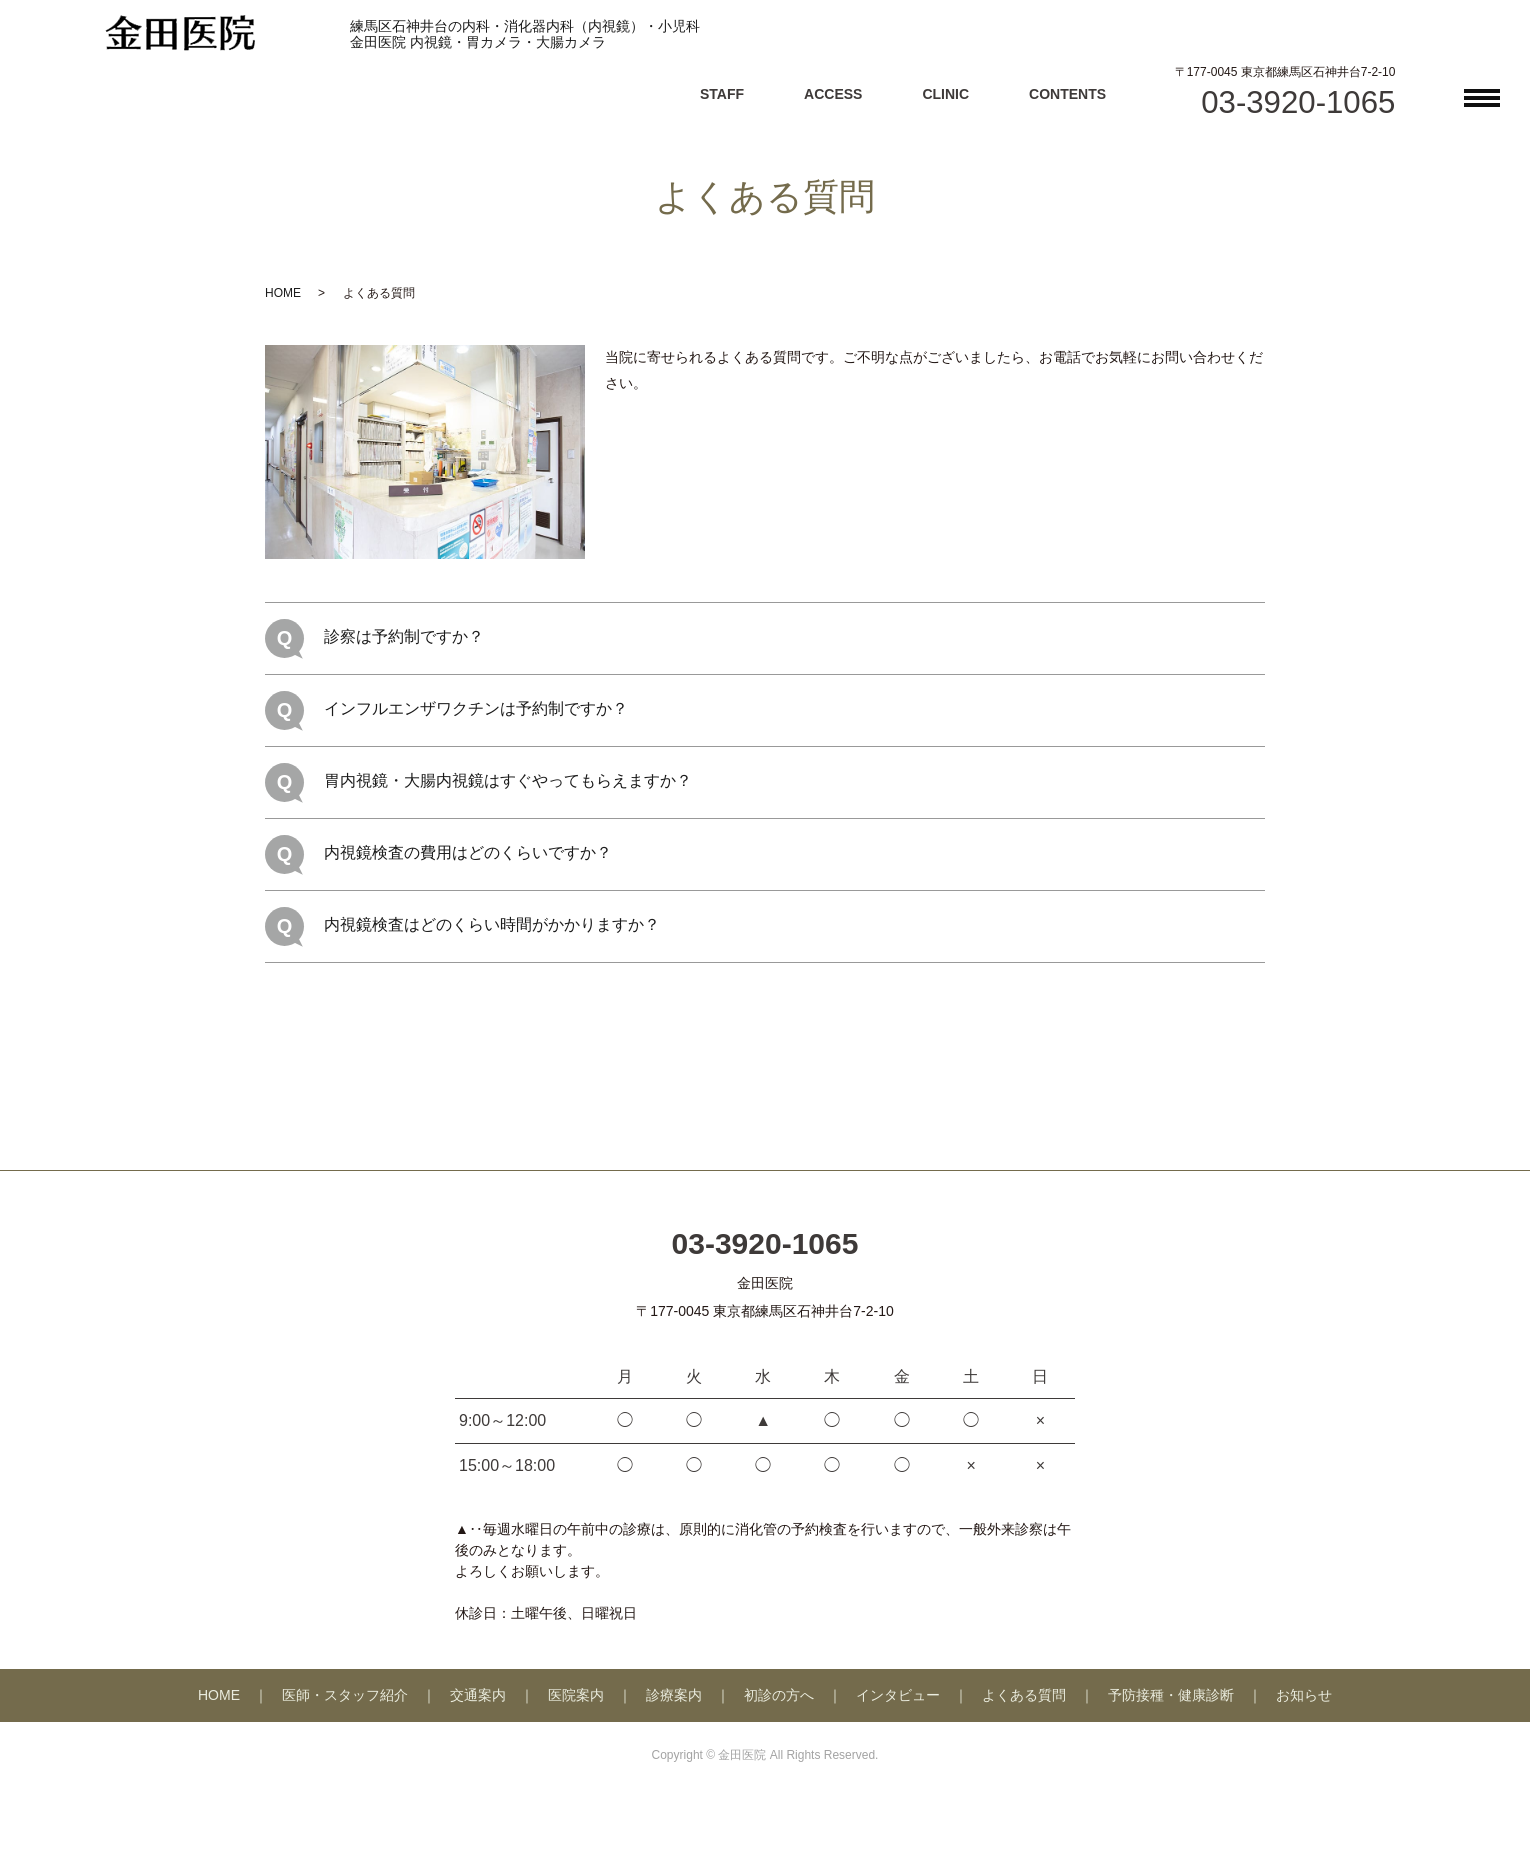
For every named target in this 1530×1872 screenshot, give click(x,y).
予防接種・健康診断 (1171, 1695)
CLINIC (945, 94)
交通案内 (478, 1695)
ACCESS (833, 94)
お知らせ (1304, 1695)
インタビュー (898, 1695)
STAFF (722, 94)
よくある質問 (1024, 1695)
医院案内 (576, 1695)
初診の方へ (779, 1695)
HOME (283, 293)
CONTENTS (1067, 94)
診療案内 (674, 1695)
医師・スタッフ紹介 (345, 1695)
